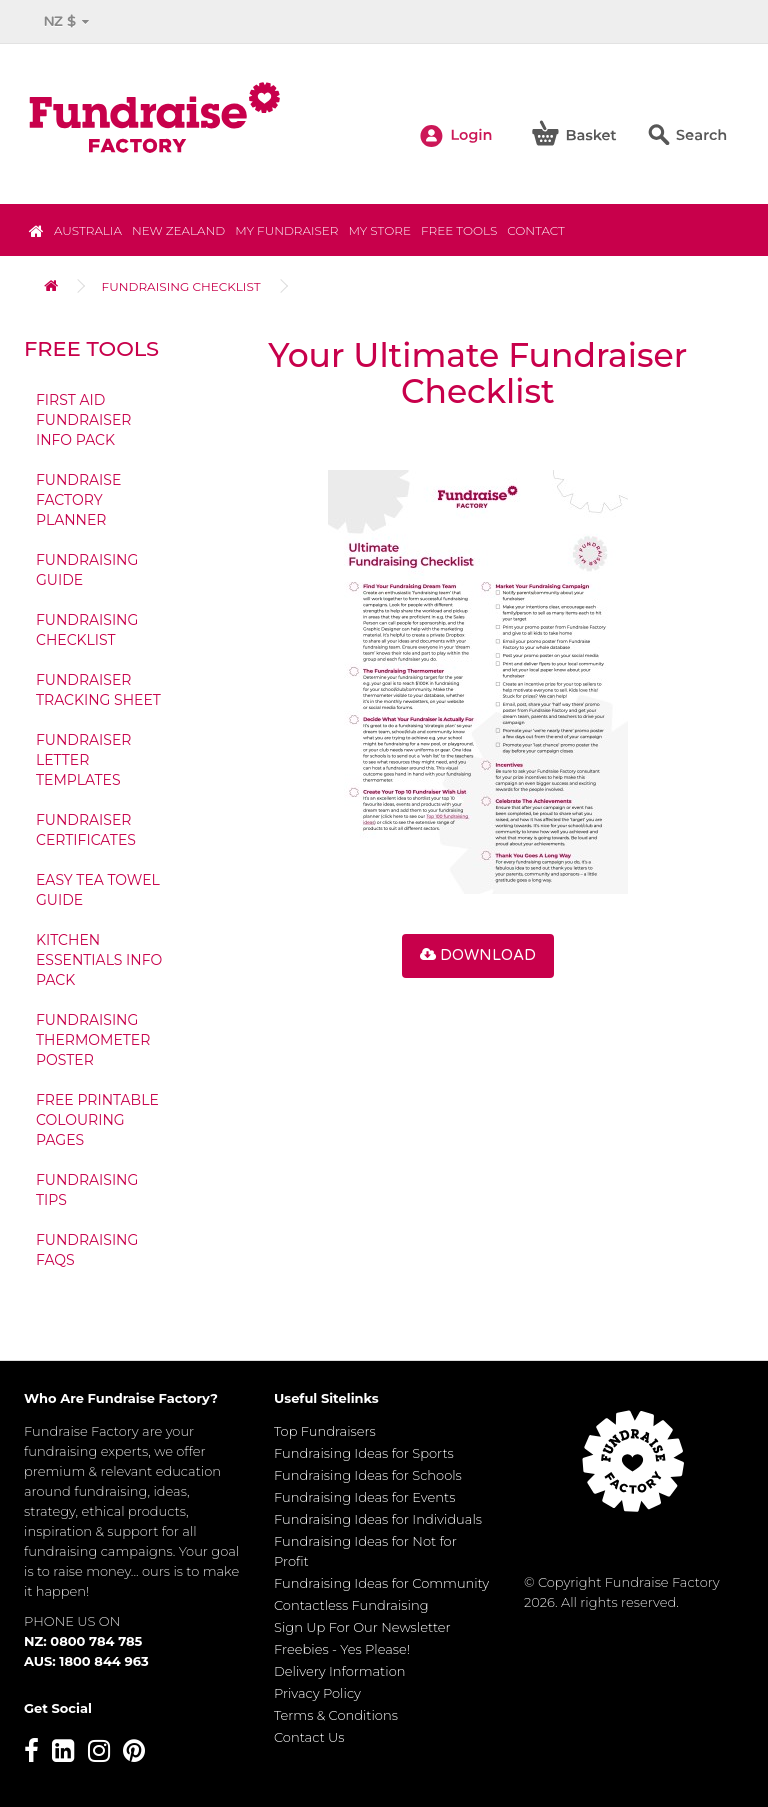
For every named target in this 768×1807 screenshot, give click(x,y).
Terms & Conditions (336, 1715)
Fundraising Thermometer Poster (93, 1040)
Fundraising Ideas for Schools (368, 1475)
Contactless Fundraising (351, 1605)
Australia (88, 230)
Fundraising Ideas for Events (364, 1497)
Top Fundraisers (325, 1431)
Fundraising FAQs (87, 1250)
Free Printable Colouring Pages (97, 1120)
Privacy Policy (317, 1693)
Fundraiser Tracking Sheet (98, 690)
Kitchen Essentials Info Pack (99, 960)
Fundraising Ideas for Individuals (378, 1519)
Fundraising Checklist (181, 286)
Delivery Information (340, 1671)
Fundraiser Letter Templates (83, 760)
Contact (536, 230)
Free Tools (459, 230)
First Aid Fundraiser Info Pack (83, 420)
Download (478, 955)
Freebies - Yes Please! (342, 1649)
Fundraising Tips (87, 1190)
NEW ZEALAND (178, 230)
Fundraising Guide (87, 570)
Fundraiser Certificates (86, 830)
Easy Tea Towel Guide (98, 890)
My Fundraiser (286, 230)
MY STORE (379, 230)
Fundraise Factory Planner (78, 500)
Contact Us (309, 1737)
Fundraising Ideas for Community (381, 1583)
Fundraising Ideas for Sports (364, 1453)
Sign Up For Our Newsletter (362, 1627)
